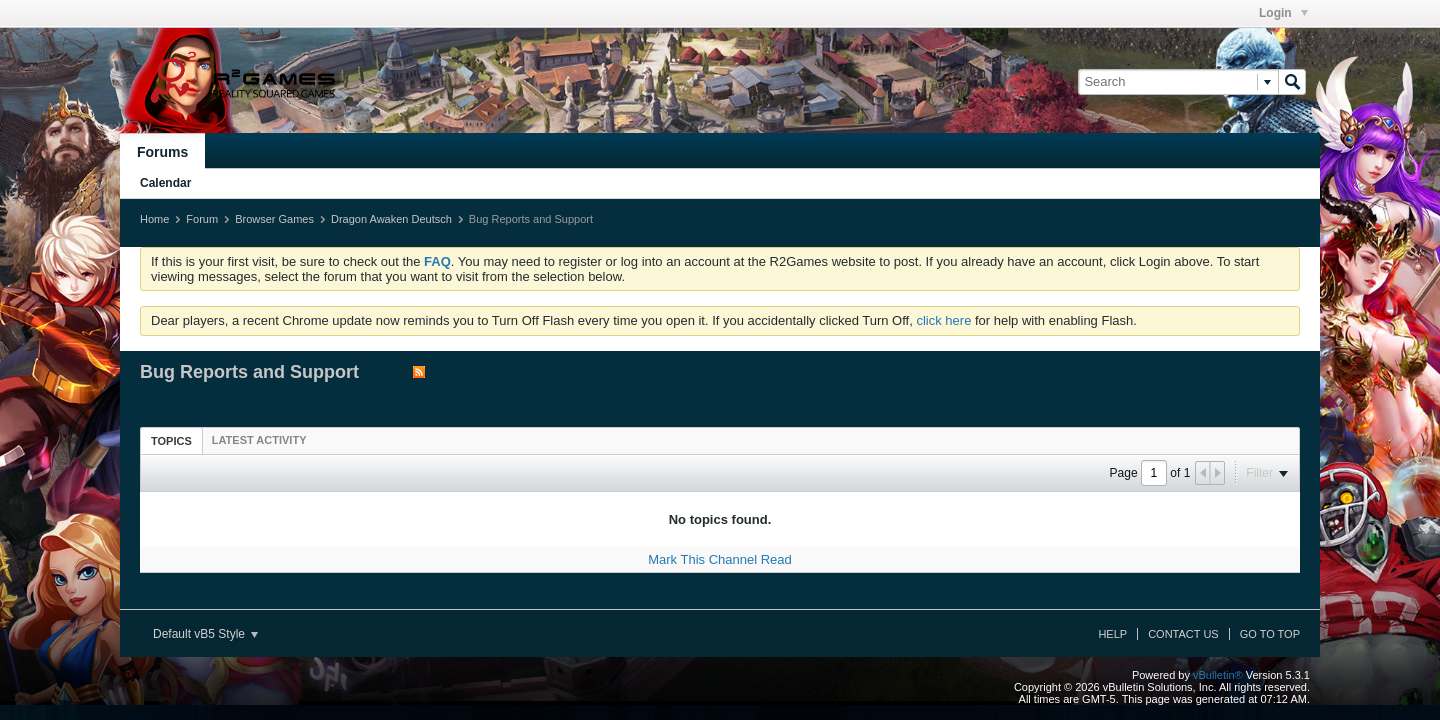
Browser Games (274, 219)
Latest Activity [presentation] (259, 440)
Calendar (165, 183)
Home (154, 219)
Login (1283, 13)
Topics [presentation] (171, 441)
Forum (202, 219)
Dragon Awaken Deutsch (391, 219)
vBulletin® (1218, 675)
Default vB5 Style (205, 634)
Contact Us (1183, 634)
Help (1112, 634)
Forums (162, 152)
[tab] (171, 440)
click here (943, 320)
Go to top (1270, 634)
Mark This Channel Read (720, 559)
